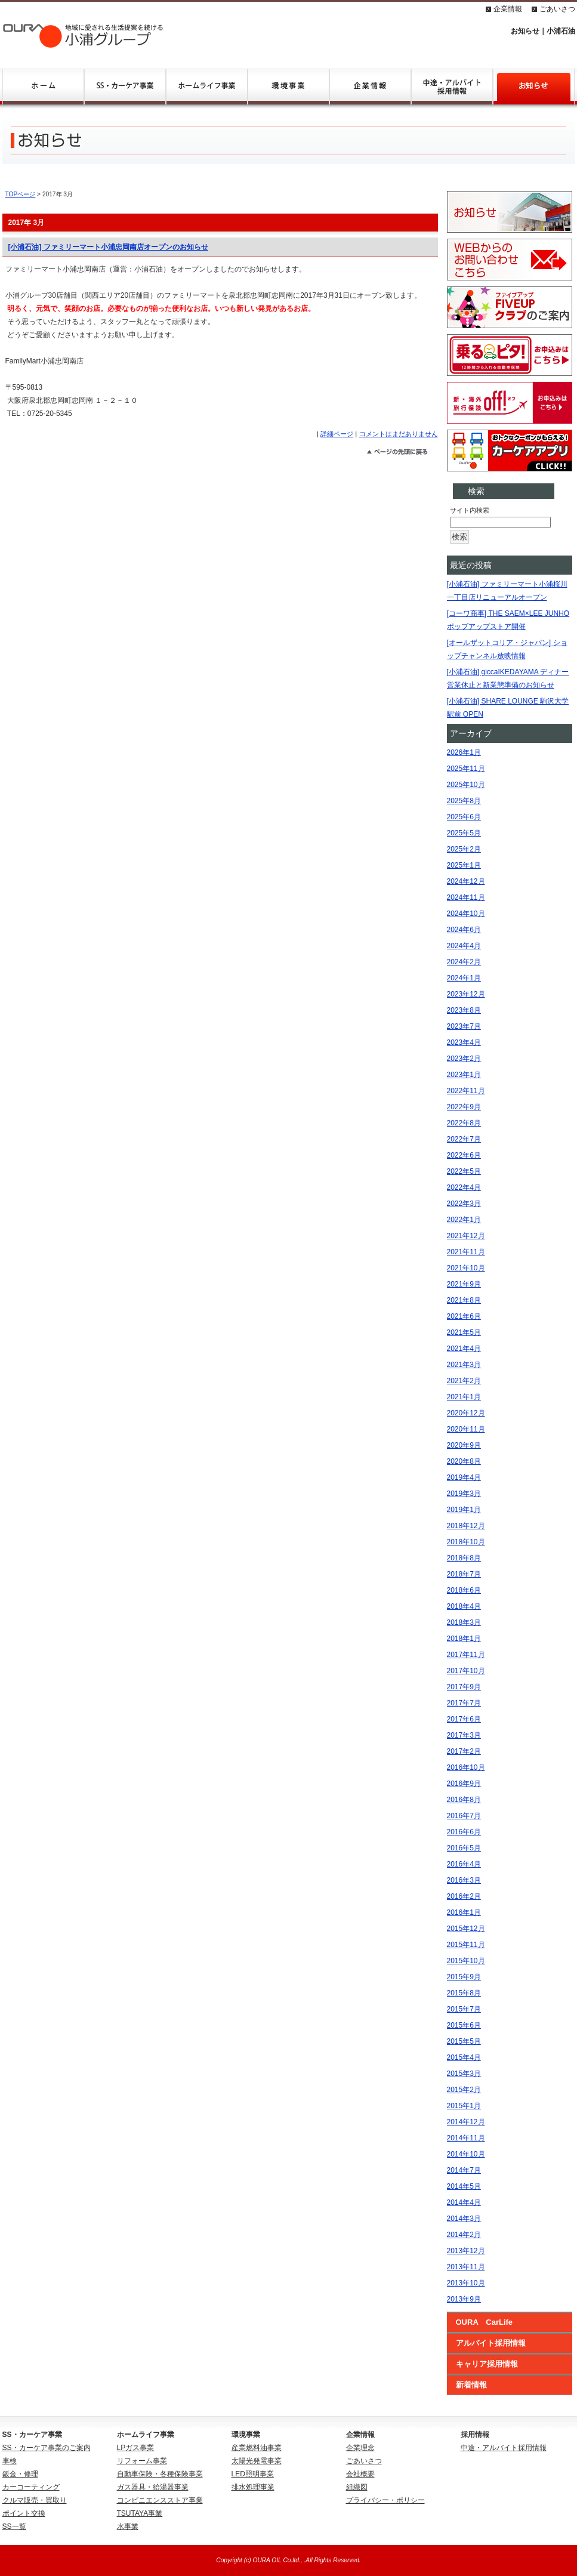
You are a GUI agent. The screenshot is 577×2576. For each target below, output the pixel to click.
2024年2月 (464, 962)
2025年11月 (466, 768)
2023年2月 (464, 1058)
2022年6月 (464, 1155)
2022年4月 (464, 1187)
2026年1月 (464, 752)
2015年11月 (466, 1945)
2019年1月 (464, 1510)
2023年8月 (464, 1010)
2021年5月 (464, 1332)
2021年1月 (464, 1397)
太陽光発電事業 (257, 2461)
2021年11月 (466, 1252)
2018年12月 (466, 1526)
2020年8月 (464, 1461)
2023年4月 (464, 1042)
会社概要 (360, 2474)
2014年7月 (464, 2170)
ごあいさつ (557, 9)
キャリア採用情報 (487, 2363)
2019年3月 (464, 1493)
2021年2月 (464, 1381)
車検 (9, 2461)
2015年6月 (464, 2025)
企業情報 (507, 9)
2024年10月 (466, 913)
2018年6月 (464, 1590)
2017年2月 (464, 1751)
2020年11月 (466, 1429)
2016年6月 (464, 1832)
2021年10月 (466, 1268)
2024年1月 (464, 978)
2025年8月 (464, 801)
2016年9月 (464, 1783)
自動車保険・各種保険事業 (160, 2474)
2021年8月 (464, 1300)
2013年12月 (466, 2251)
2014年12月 (466, 2122)
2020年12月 (466, 1413)
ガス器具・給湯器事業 (153, 2487)
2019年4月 (464, 1477)
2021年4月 (464, 1348)
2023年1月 (464, 1074)
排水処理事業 (253, 2487)
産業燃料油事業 (257, 2448)
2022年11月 (466, 1091)
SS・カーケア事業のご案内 (46, 2448)
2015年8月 (464, 1993)
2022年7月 (464, 1139)
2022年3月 (464, 1203)
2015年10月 (466, 1961)
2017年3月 (464, 1735)
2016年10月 (466, 1767)
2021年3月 (464, 1365)
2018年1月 (464, 1638)
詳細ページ (336, 433)
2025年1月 (464, 865)
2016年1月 (464, 1912)
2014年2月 (464, 2235)
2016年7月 (464, 1816)
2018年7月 (464, 1574)
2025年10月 (466, 784)
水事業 (127, 2526)
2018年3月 (464, 1622)
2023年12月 (466, 994)
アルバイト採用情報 (491, 2343)
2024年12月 (466, 881)
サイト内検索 (469, 510)
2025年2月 (464, 849)
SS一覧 (14, 2526)
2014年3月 (464, 2218)
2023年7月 (464, 1026)
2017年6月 (464, 1719)
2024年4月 (464, 946)
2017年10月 (466, 1671)
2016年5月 (464, 1848)
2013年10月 (466, 2283)
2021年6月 (464, 1316)
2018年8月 (464, 1558)
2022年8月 (464, 1123)
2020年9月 (464, 1445)
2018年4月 (464, 1606)
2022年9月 (464, 1107)
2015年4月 (464, 2057)
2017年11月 (466, 1655)
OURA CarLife (484, 2322)
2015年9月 (464, 1977)
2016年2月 (464, 1896)
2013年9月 (464, 2299)
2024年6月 (464, 929)
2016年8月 (464, 1800)
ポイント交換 (23, 2513)
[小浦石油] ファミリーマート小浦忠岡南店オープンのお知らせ (108, 247)
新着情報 (471, 2384)
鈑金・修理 (20, 2474)
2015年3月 (464, 2073)
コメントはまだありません (398, 433)
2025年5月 (464, 833)
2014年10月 (466, 2154)
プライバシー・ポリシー (385, 2500)
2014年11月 (466, 2138)
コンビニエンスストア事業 (160, 2500)
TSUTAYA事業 (140, 2513)
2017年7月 (464, 1703)
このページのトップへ (402, 453)
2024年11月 (466, 897)
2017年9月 (464, 1687)
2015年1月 (464, 2106)
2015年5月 (464, 2041)
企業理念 (360, 2448)
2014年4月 (464, 2202)
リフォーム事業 (142, 2461)
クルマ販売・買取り (34, 2500)
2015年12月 (466, 1928)
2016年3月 (464, 1880)
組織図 (357, 2487)
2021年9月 (464, 1284)
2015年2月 (464, 2090)
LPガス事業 (136, 2448)
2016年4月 (464, 1864)
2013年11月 (466, 2267)
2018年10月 (466, 1542)
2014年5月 (464, 2186)
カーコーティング (31, 2487)
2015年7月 (464, 2009)
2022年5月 (464, 1171)
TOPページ (20, 194)
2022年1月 (464, 1219)
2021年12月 (466, 1236)
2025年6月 (464, 817)
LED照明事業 (253, 2474)
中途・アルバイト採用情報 (504, 2448)
